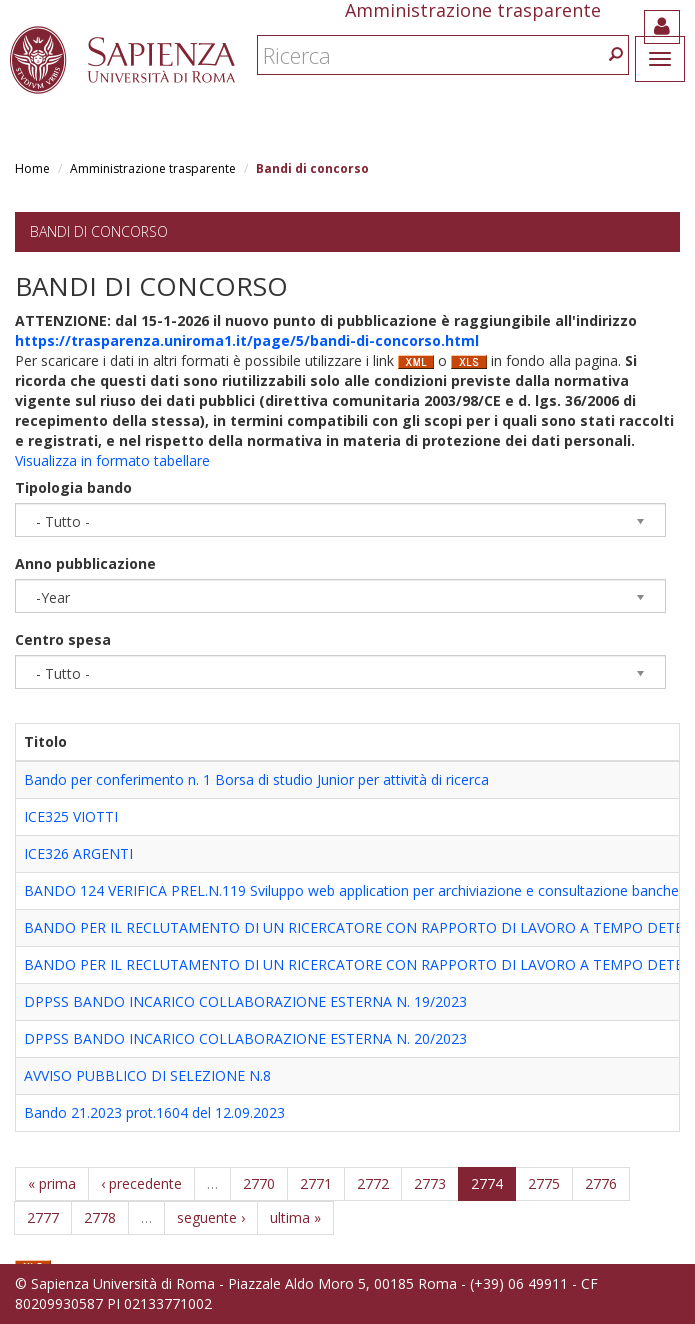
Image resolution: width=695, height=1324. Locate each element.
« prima (52, 1183)
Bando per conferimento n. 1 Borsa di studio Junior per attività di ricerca (256, 779)
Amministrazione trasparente (153, 168)
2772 (373, 1183)
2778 (100, 1217)
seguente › (211, 1217)
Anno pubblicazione (85, 563)
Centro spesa (63, 639)
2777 (43, 1217)
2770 (259, 1183)
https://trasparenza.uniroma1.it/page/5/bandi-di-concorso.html (247, 340)
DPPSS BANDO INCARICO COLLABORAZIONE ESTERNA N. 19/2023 (245, 1001)
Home (32, 168)
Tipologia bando (73, 487)
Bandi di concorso (99, 231)
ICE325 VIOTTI (71, 816)
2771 (316, 1183)
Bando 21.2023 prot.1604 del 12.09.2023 (154, 1112)
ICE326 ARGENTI (78, 853)
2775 (544, 1183)
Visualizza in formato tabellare (112, 460)
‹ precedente (141, 1183)
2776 (601, 1183)
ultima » (295, 1217)
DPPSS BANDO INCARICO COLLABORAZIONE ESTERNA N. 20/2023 (245, 1038)
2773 (430, 1183)
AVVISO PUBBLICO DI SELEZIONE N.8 (147, 1075)
